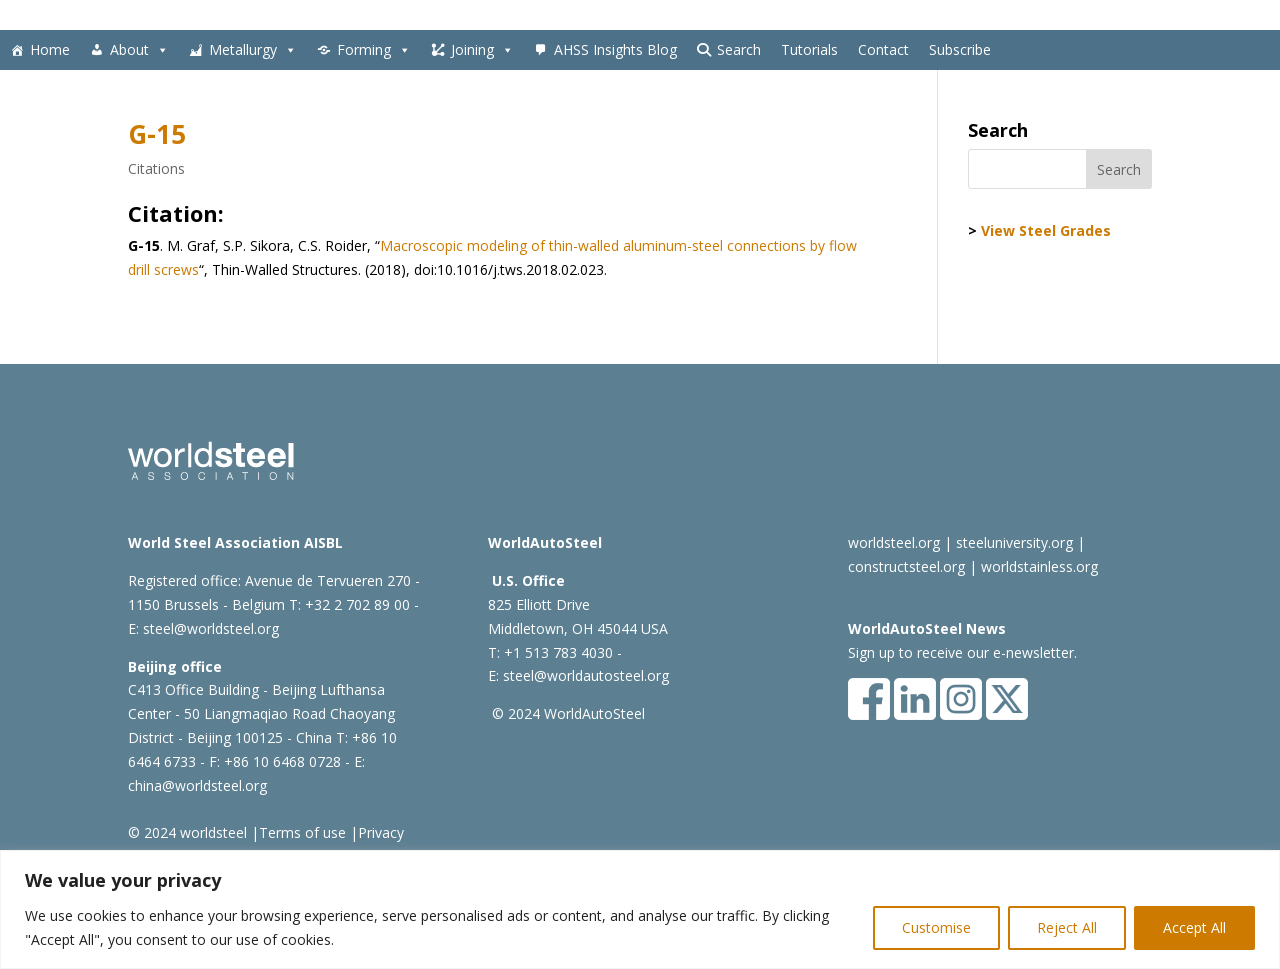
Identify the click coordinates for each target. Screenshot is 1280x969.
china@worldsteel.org (197, 785)
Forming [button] (374, 50)
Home (50, 49)
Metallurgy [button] (253, 50)
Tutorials (809, 49)
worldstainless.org (1039, 566)
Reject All (1067, 927)
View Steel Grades (1046, 230)
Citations (156, 168)
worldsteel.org (894, 542)
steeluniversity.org (1014, 542)
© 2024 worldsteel (187, 832)
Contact (883, 49)
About (139, 50)
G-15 (157, 134)
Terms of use (302, 832)
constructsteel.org (906, 566)
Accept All (1194, 927)
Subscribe (960, 49)
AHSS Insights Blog (615, 49)
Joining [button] (482, 50)
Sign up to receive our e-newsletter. (962, 652)
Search (739, 49)
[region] (640, 909)
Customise (936, 927)
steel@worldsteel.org (211, 628)
